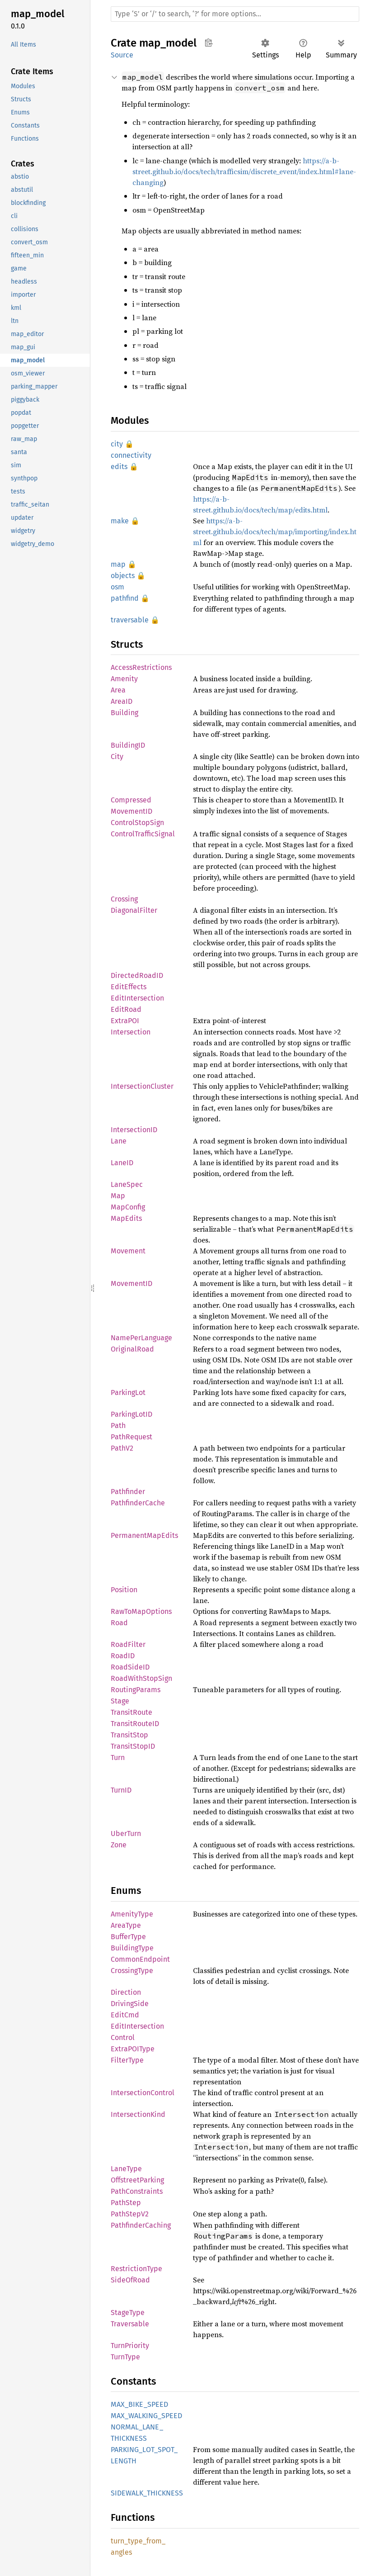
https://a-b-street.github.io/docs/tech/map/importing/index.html (275, 531)
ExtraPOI (125, 1020)
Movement (128, 1251)
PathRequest (131, 1437)
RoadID (123, 1655)
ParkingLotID (131, 1414)
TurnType (125, 2357)
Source (122, 55)
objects (123, 575)
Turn (118, 1757)
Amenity (124, 678)
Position (124, 1589)
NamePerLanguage (141, 1337)
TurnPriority (130, 2345)
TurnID (121, 1790)
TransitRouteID (135, 1723)
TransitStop (129, 1735)
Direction (126, 1992)
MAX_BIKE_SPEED (139, 2404)
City (117, 756)
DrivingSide (130, 2003)
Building (124, 712)
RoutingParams (135, 1689)
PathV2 (122, 1448)
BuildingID (128, 745)
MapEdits (126, 1218)
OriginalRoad (132, 1349)
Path (118, 1425)
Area (118, 690)
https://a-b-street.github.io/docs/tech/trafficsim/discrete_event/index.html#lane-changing (244, 171)
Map (118, 1195)
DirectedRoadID (137, 975)
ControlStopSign (137, 822)
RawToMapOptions (141, 1611)
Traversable (130, 2324)
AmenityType (132, 1914)
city (117, 444)
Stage (120, 1701)
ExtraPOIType (133, 2049)
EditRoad (126, 1009)
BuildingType (132, 1948)
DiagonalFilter (134, 910)
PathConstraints (137, 2191)
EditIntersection (137, 998)
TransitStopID (133, 1746)
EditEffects (128, 986)
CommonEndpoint (140, 1959)
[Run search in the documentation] (235, 14)
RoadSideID (130, 1667)
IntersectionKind (138, 2114)
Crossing (124, 899)
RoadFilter (128, 1644)
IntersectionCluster (142, 1086)
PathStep (126, 2202)
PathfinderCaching (141, 2225)
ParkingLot (128, 1392)
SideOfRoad (130, 2280)
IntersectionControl (142, 2092)
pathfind (125, 598)
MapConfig (128, 1207)
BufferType (128, 1936)
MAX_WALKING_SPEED (146, 2415)
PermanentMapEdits (144, 1535)
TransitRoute (131, 1712)
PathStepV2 (130, 2214)
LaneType (126, 2168)
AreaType (126, 1925)
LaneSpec (127, 1184)
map (118, 564)
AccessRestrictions (141, 667)
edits (119, 466)
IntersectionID (134, 1129)
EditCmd (125, 2015)
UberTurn (126, 1833)
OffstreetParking (137, 2180)
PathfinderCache (138, 1503)
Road (119, 1622)
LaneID (122, 1162)
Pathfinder (128, 1491)
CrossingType (132, 1970)
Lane (119, 1141)
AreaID (121, 701)
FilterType (127, 2060)
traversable (130, 620)
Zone (119, 1845)
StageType (128, 2312)
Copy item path (208, 42)
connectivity (131, 455)
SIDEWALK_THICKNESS (147, 2493)
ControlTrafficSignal (143, 834)
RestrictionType (136, 2268)
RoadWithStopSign (141, 1678)
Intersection (130, 1032)
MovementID (131, 1283)
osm (117, 587)
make (120, 521)
